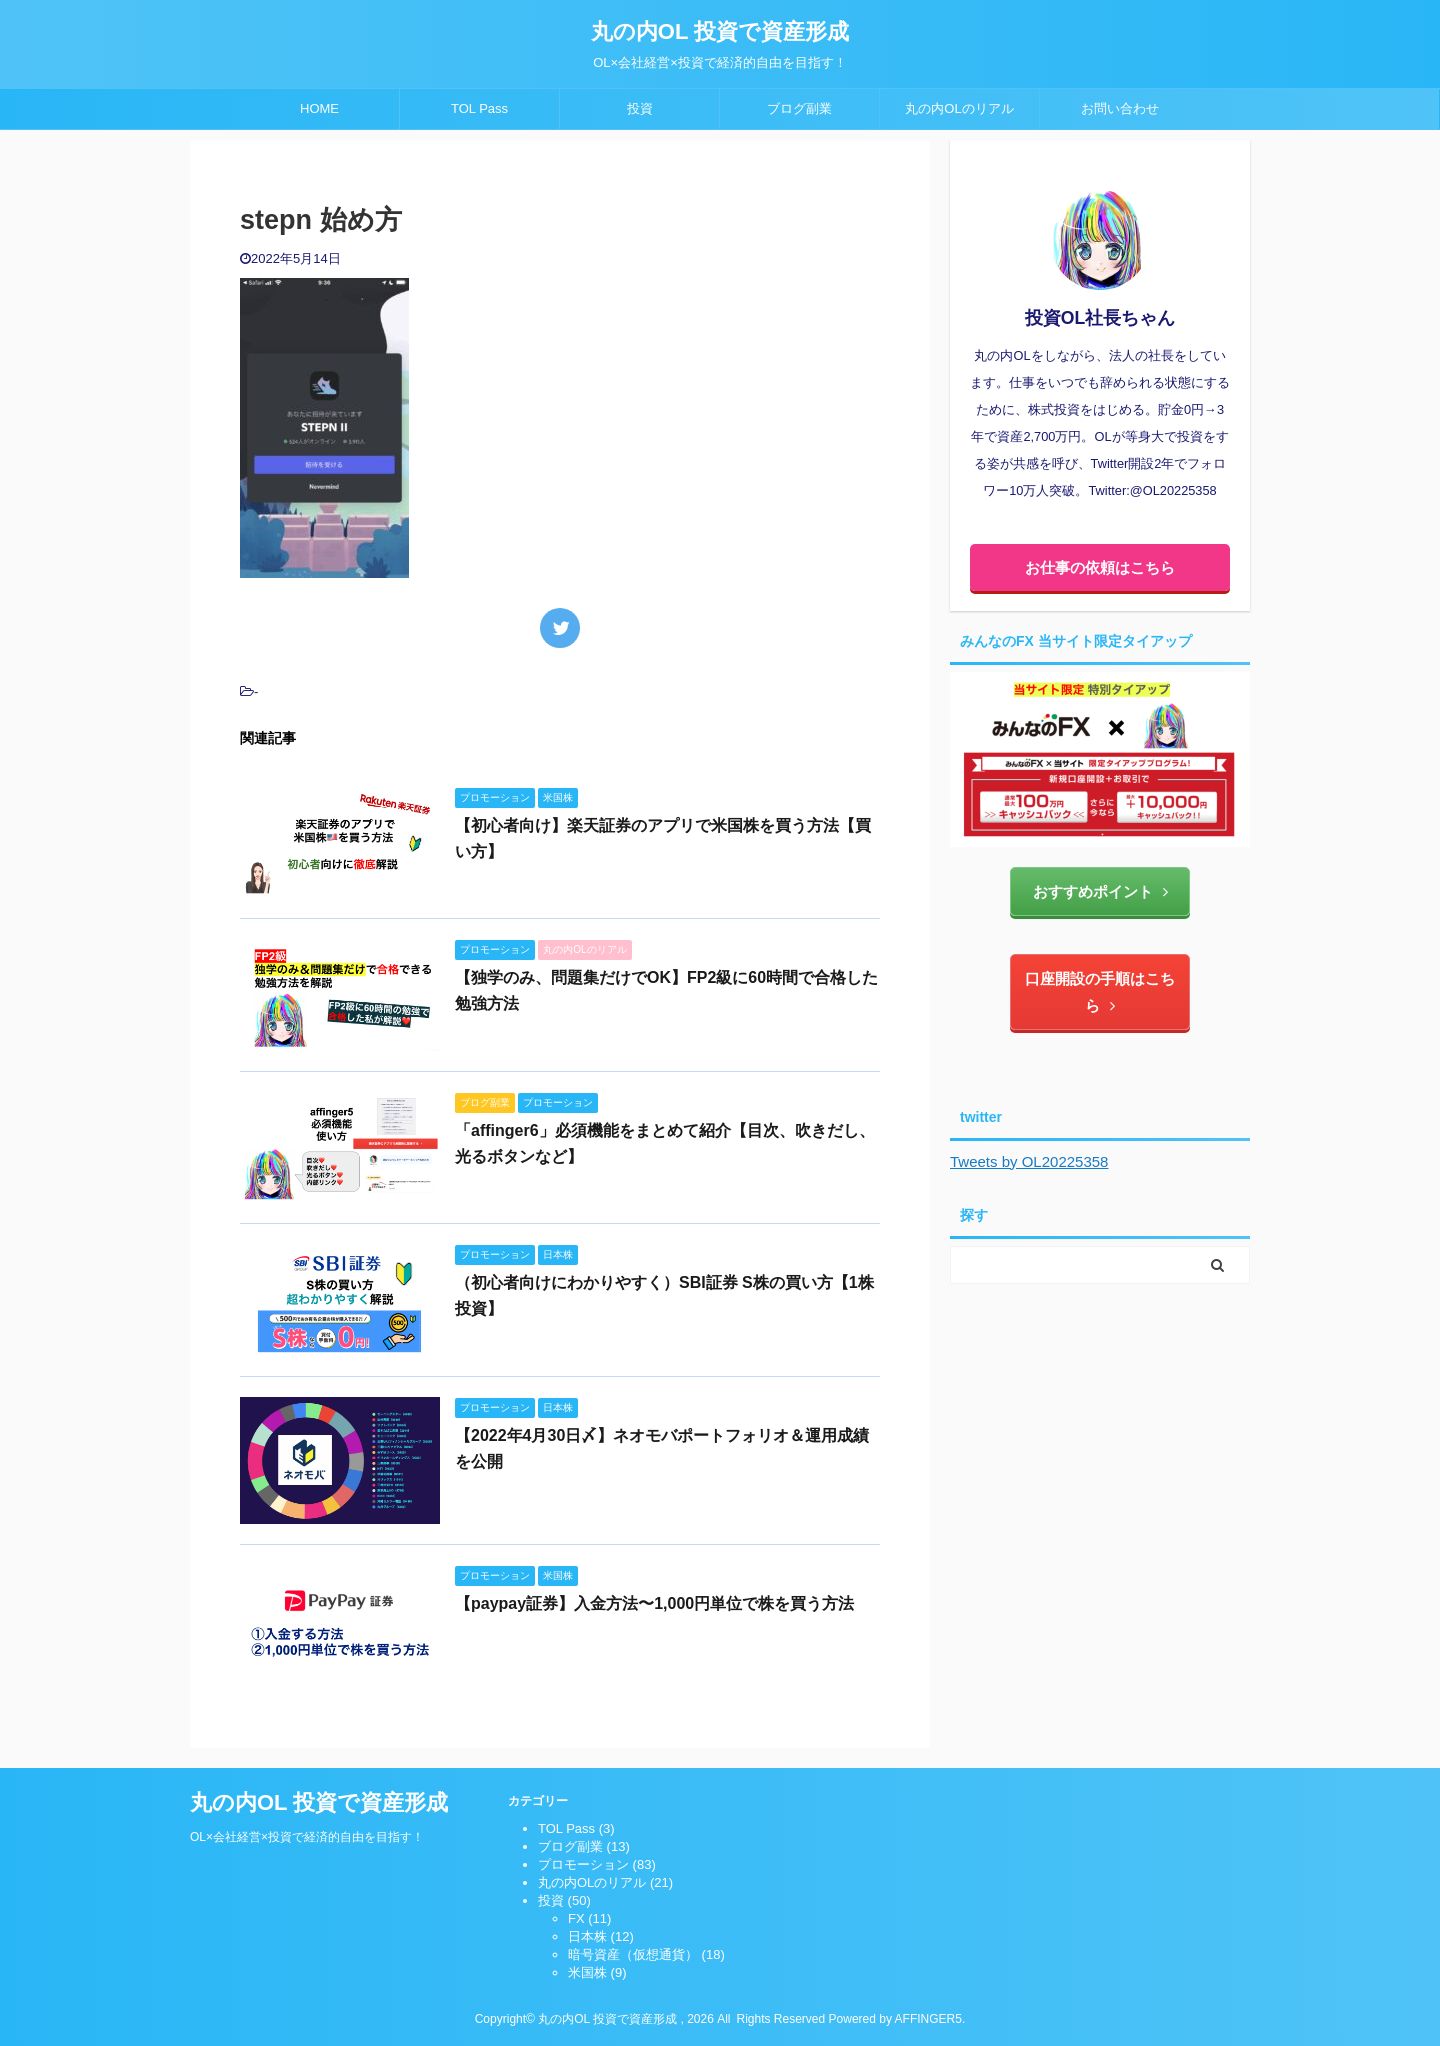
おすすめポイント (1100, 891)
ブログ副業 (799, 108)
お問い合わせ (1120, 108)
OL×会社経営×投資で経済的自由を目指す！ (307, 1837)
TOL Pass (479, 108)
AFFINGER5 (928, 2019)
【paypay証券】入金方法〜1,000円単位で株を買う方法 (654, 1603)
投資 (640, 108)
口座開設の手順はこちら (1100, 992)
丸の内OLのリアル (959, 108)
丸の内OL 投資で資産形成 (720, 31)
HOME (319, 108)
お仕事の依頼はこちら (1100, 567)
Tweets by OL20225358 (1029, 1161)
